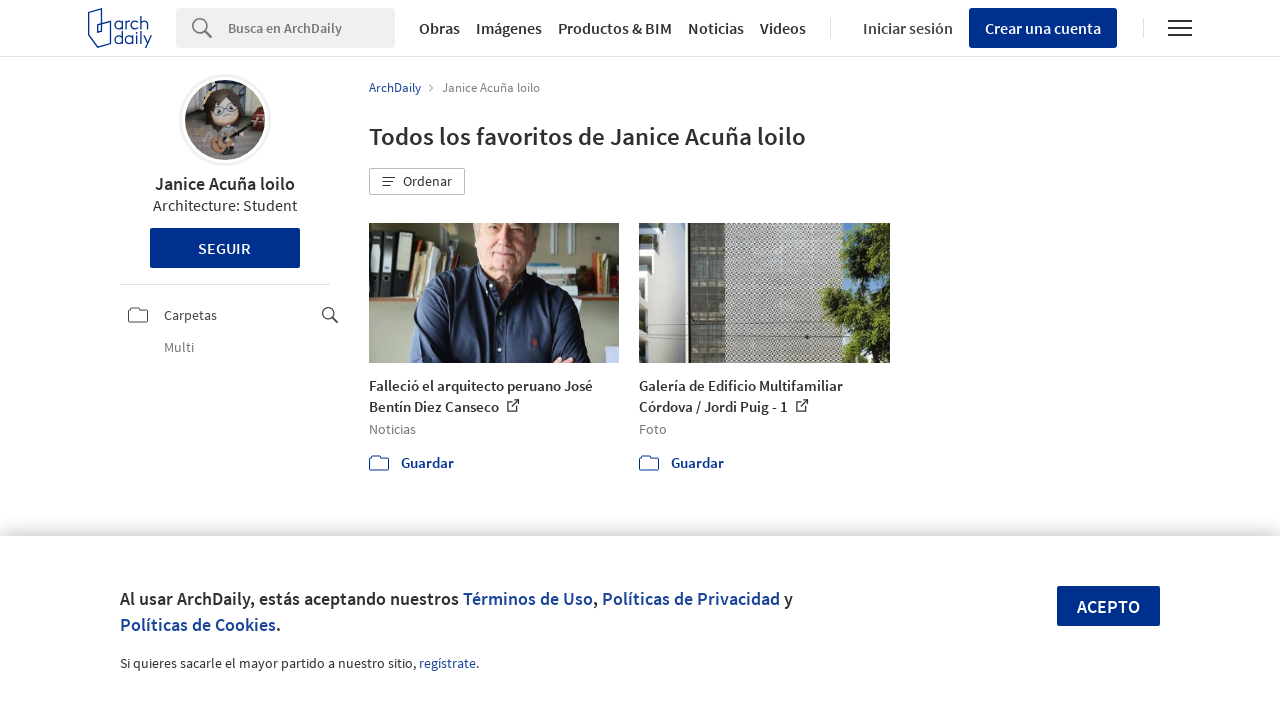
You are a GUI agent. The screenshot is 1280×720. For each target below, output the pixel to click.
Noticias (716, 28)
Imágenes (509, 28)
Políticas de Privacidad (691, 598)
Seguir (224, 248)
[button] (417, 182)
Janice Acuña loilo (225, 183)
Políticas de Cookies (198, 624)
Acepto (1108, 606)
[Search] (311, 28)
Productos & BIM (615, 28)
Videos (783, 28)
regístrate (447, 663)
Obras (439, 28)
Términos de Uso (528, 598)
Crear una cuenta (1043, 28)
